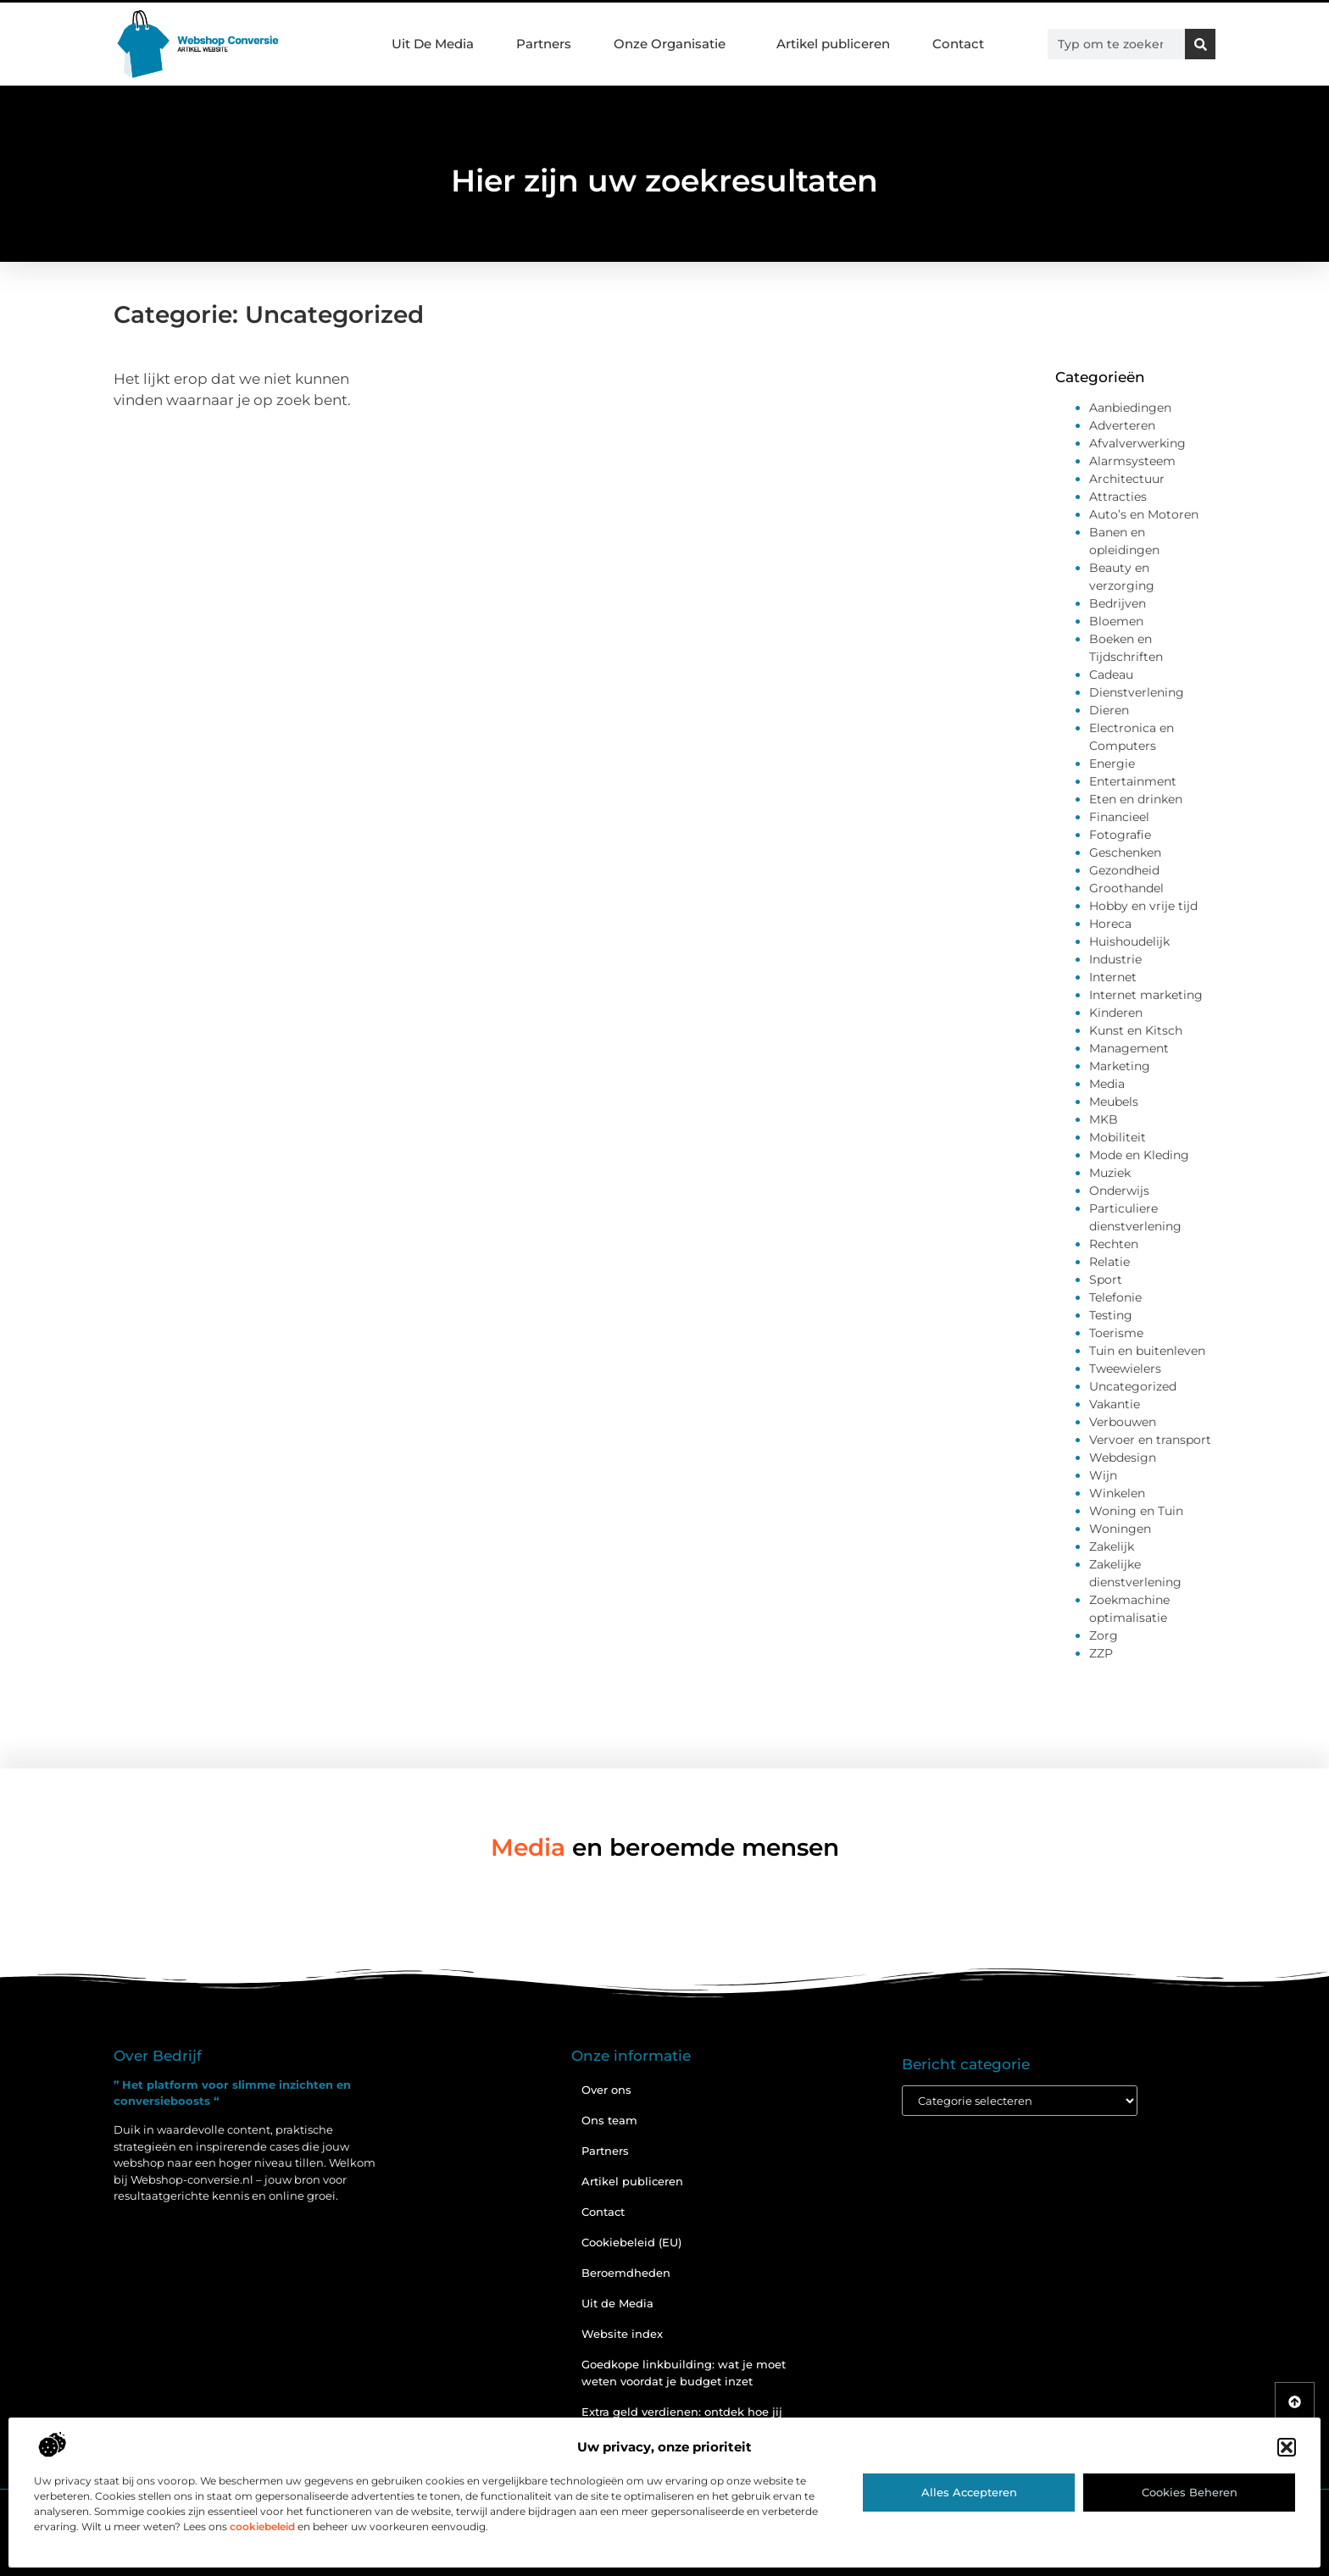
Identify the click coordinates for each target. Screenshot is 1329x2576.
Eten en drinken (1135, 799)
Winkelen (1117, 1493)
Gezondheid (1124, 870)
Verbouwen (1122, 1422)
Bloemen (1116, 621)
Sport (1105, 1279)
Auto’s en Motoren (1143, 514)
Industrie (1115, 959)
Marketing (1119, 1066)
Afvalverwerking (1137, 443)
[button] (1286, 2447)
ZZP (1101, 1653)
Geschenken (1125, 852)
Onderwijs (1119, 1190)
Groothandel (1126, 888)
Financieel (1119, 816)
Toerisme (1116, 1333)
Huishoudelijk (1129, 941)
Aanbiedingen (1130, 407)
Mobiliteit (1117, 1137)
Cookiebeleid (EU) (631, 2242)
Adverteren (1122, 425)
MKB (1103, 1119)
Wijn (1103, 1475)
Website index (622, 2333)
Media (1107, 1083)
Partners (543, 44)
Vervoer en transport (1150, 1439)
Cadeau (1111, 674)
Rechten (1113, 1244)
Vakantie (1114, 1404)
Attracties (1118, 496)
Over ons (606, 2089)
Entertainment (1132, 781)
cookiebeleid (262, 2526)
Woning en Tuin (1136, 1510)
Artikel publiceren (833, 44)
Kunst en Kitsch (1135, 1030)
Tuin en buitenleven (1147, 1350)
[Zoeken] (1200, 44)
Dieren (1109, 710)
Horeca (1110, 923)
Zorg (1103, 1635)
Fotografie (1120, 834)
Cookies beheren (1189, 2492)
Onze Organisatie (674, 44)
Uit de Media (617, 2303)
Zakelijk (1111, 1546)
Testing (1110, 1315)
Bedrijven (1117, 603)
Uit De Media (433, 44)
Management (1129, 1048)
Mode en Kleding (1139, 1155)
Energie (1112, 763)
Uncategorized (1132, 1386)
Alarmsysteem (1132, 461)
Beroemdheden (625, 2272)
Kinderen (1116, 1012)
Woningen (1120, 1528)
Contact (958, 44)
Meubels (1113, 1101)
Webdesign (1122, 1457)
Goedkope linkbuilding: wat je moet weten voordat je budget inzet (683, 2372)
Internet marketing (1146, 994)
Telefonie (1115, 1297)
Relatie (1109, 1261)
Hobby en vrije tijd (1143, 905)
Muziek (1110, 1172)
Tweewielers (1125, 1368)
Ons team (609, 2120)
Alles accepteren (969, 2492)
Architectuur (1127, 478)
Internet (1113, 977)
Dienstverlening (1136, 692)
